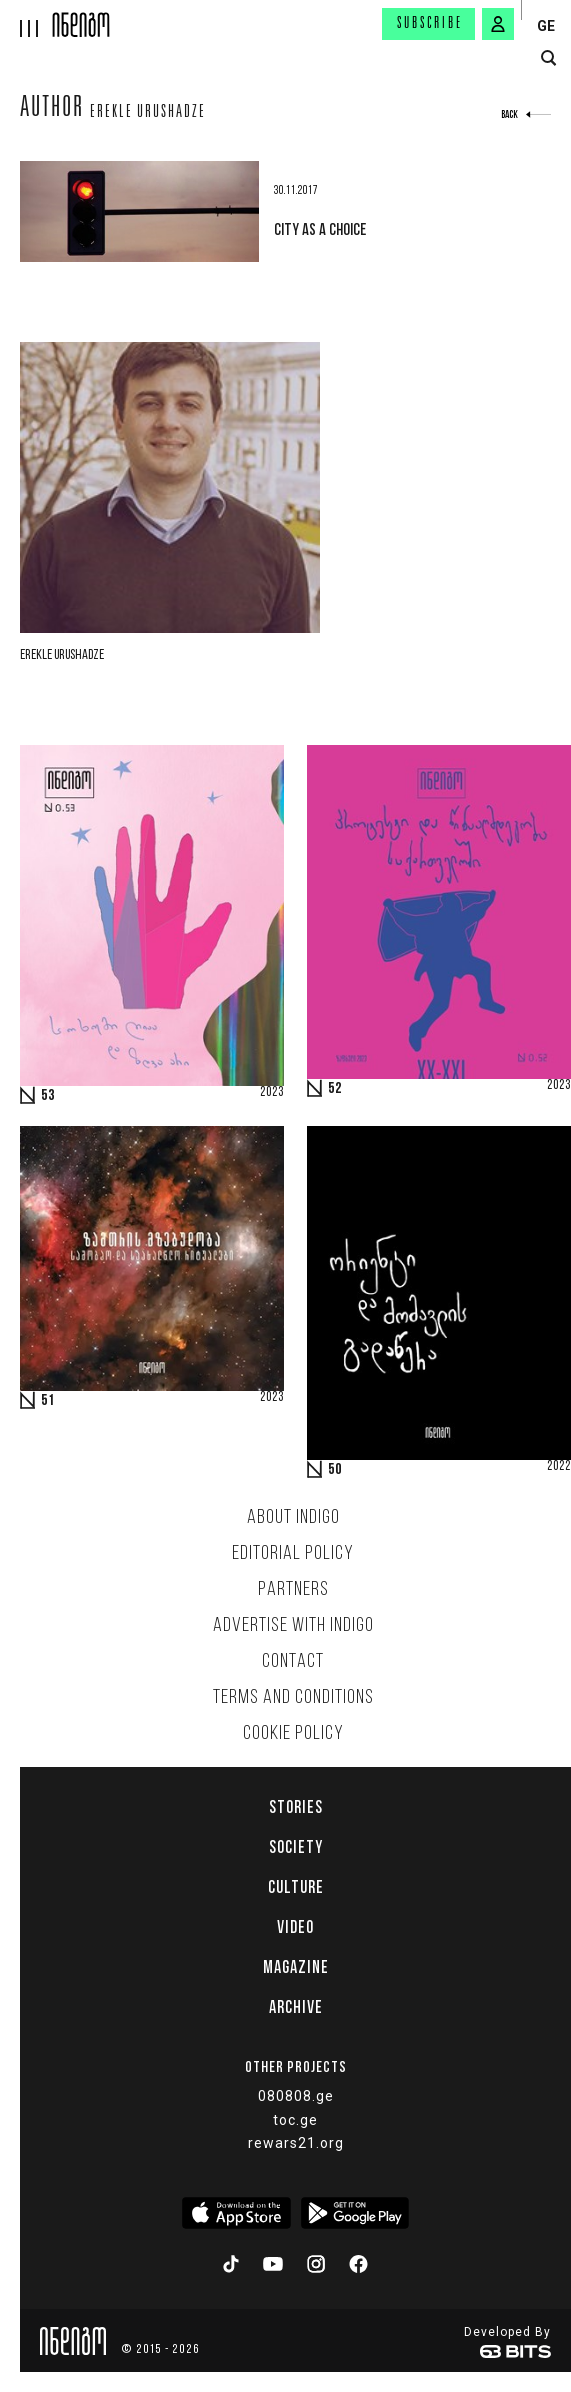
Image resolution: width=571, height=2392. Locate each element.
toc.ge (295, 2120)
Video (295, 1927)
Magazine (296, 1967)
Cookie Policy (293, 1734)
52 (335, 1089)
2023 (272, 1093)
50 (335, 1470)
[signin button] (498, 24)
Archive (296, 2007)
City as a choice (320, 229)
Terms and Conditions (293, 1698)
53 (48, 1096)
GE (546, 26)
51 (48, 1401)
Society (296, 1847)
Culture (296, 1887)
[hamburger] (26, 18)
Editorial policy (293, 1554)
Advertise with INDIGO (293, 1626)
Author (52, 110)
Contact (293, 1662)
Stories (296, 1807)
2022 (559, 1467)
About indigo (293, 1518)
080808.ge (296, 2096)
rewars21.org (296, 2143)
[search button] (548, 58)
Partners (293, 1590)
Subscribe (430, 24)
